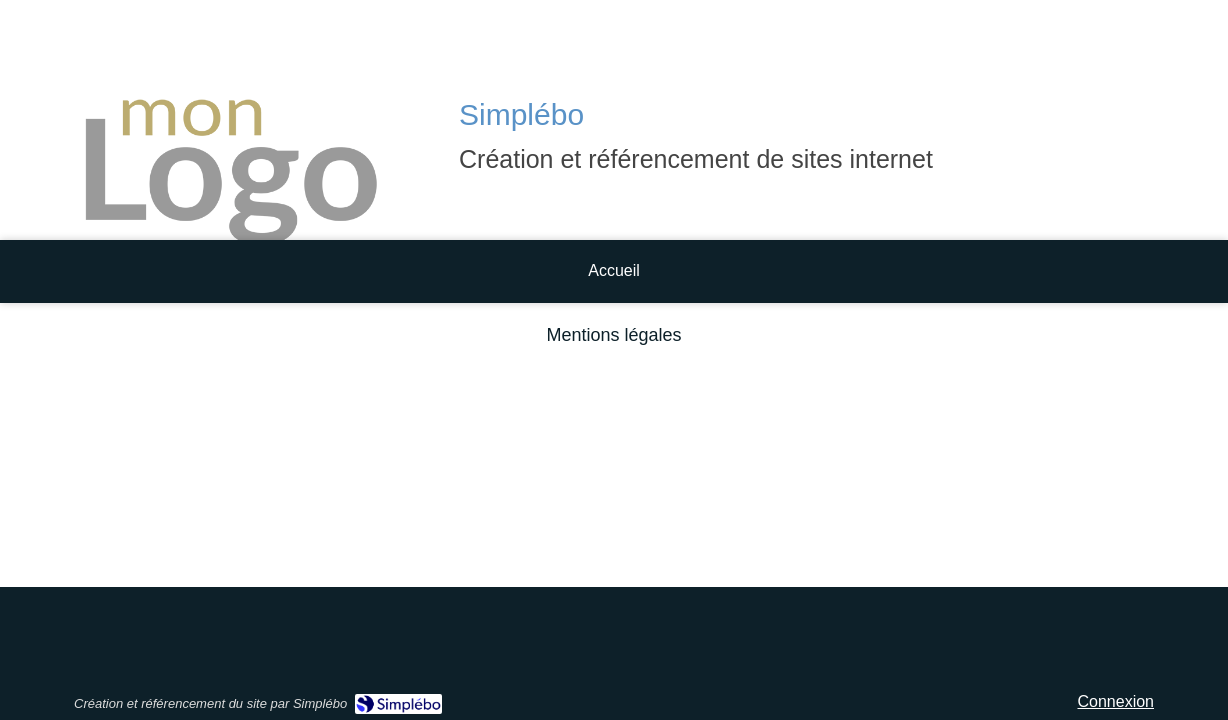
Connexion (1116, 701)
